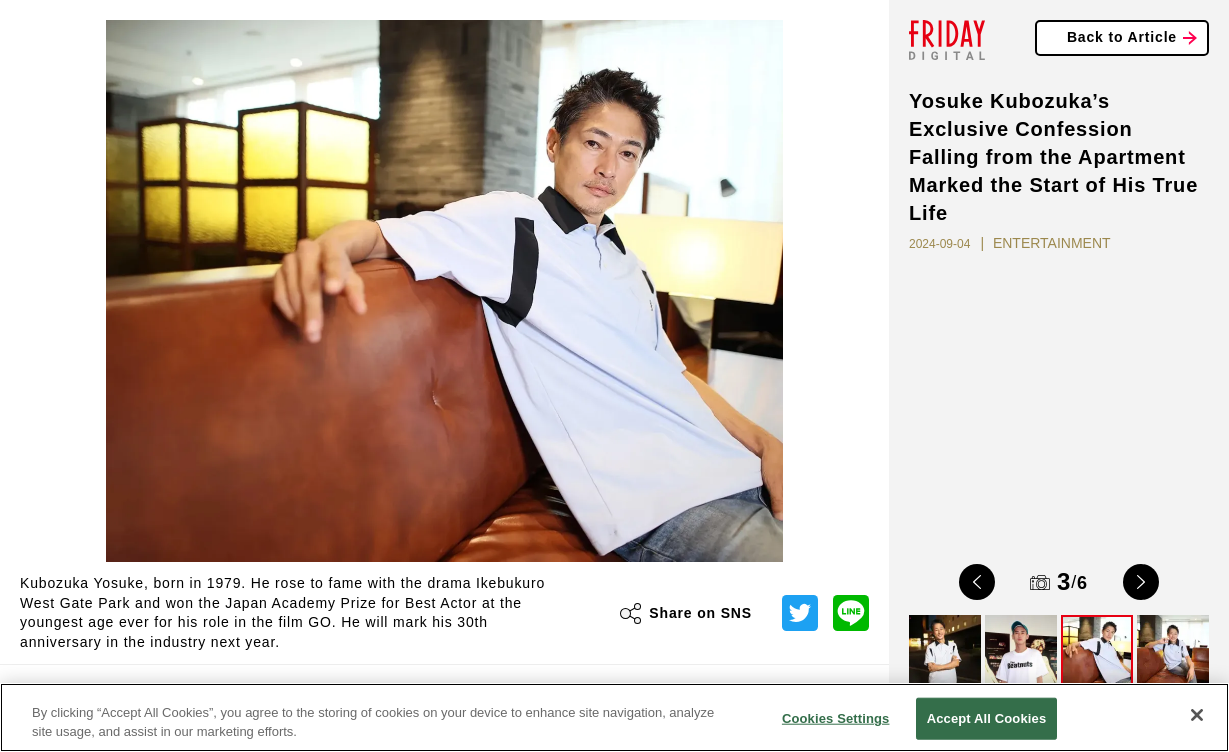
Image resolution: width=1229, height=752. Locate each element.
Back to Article (1122, 37)
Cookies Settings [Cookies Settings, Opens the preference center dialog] (836, 718)
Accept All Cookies (987, 718)
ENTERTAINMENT (1052, 243)
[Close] (1197, 715)
